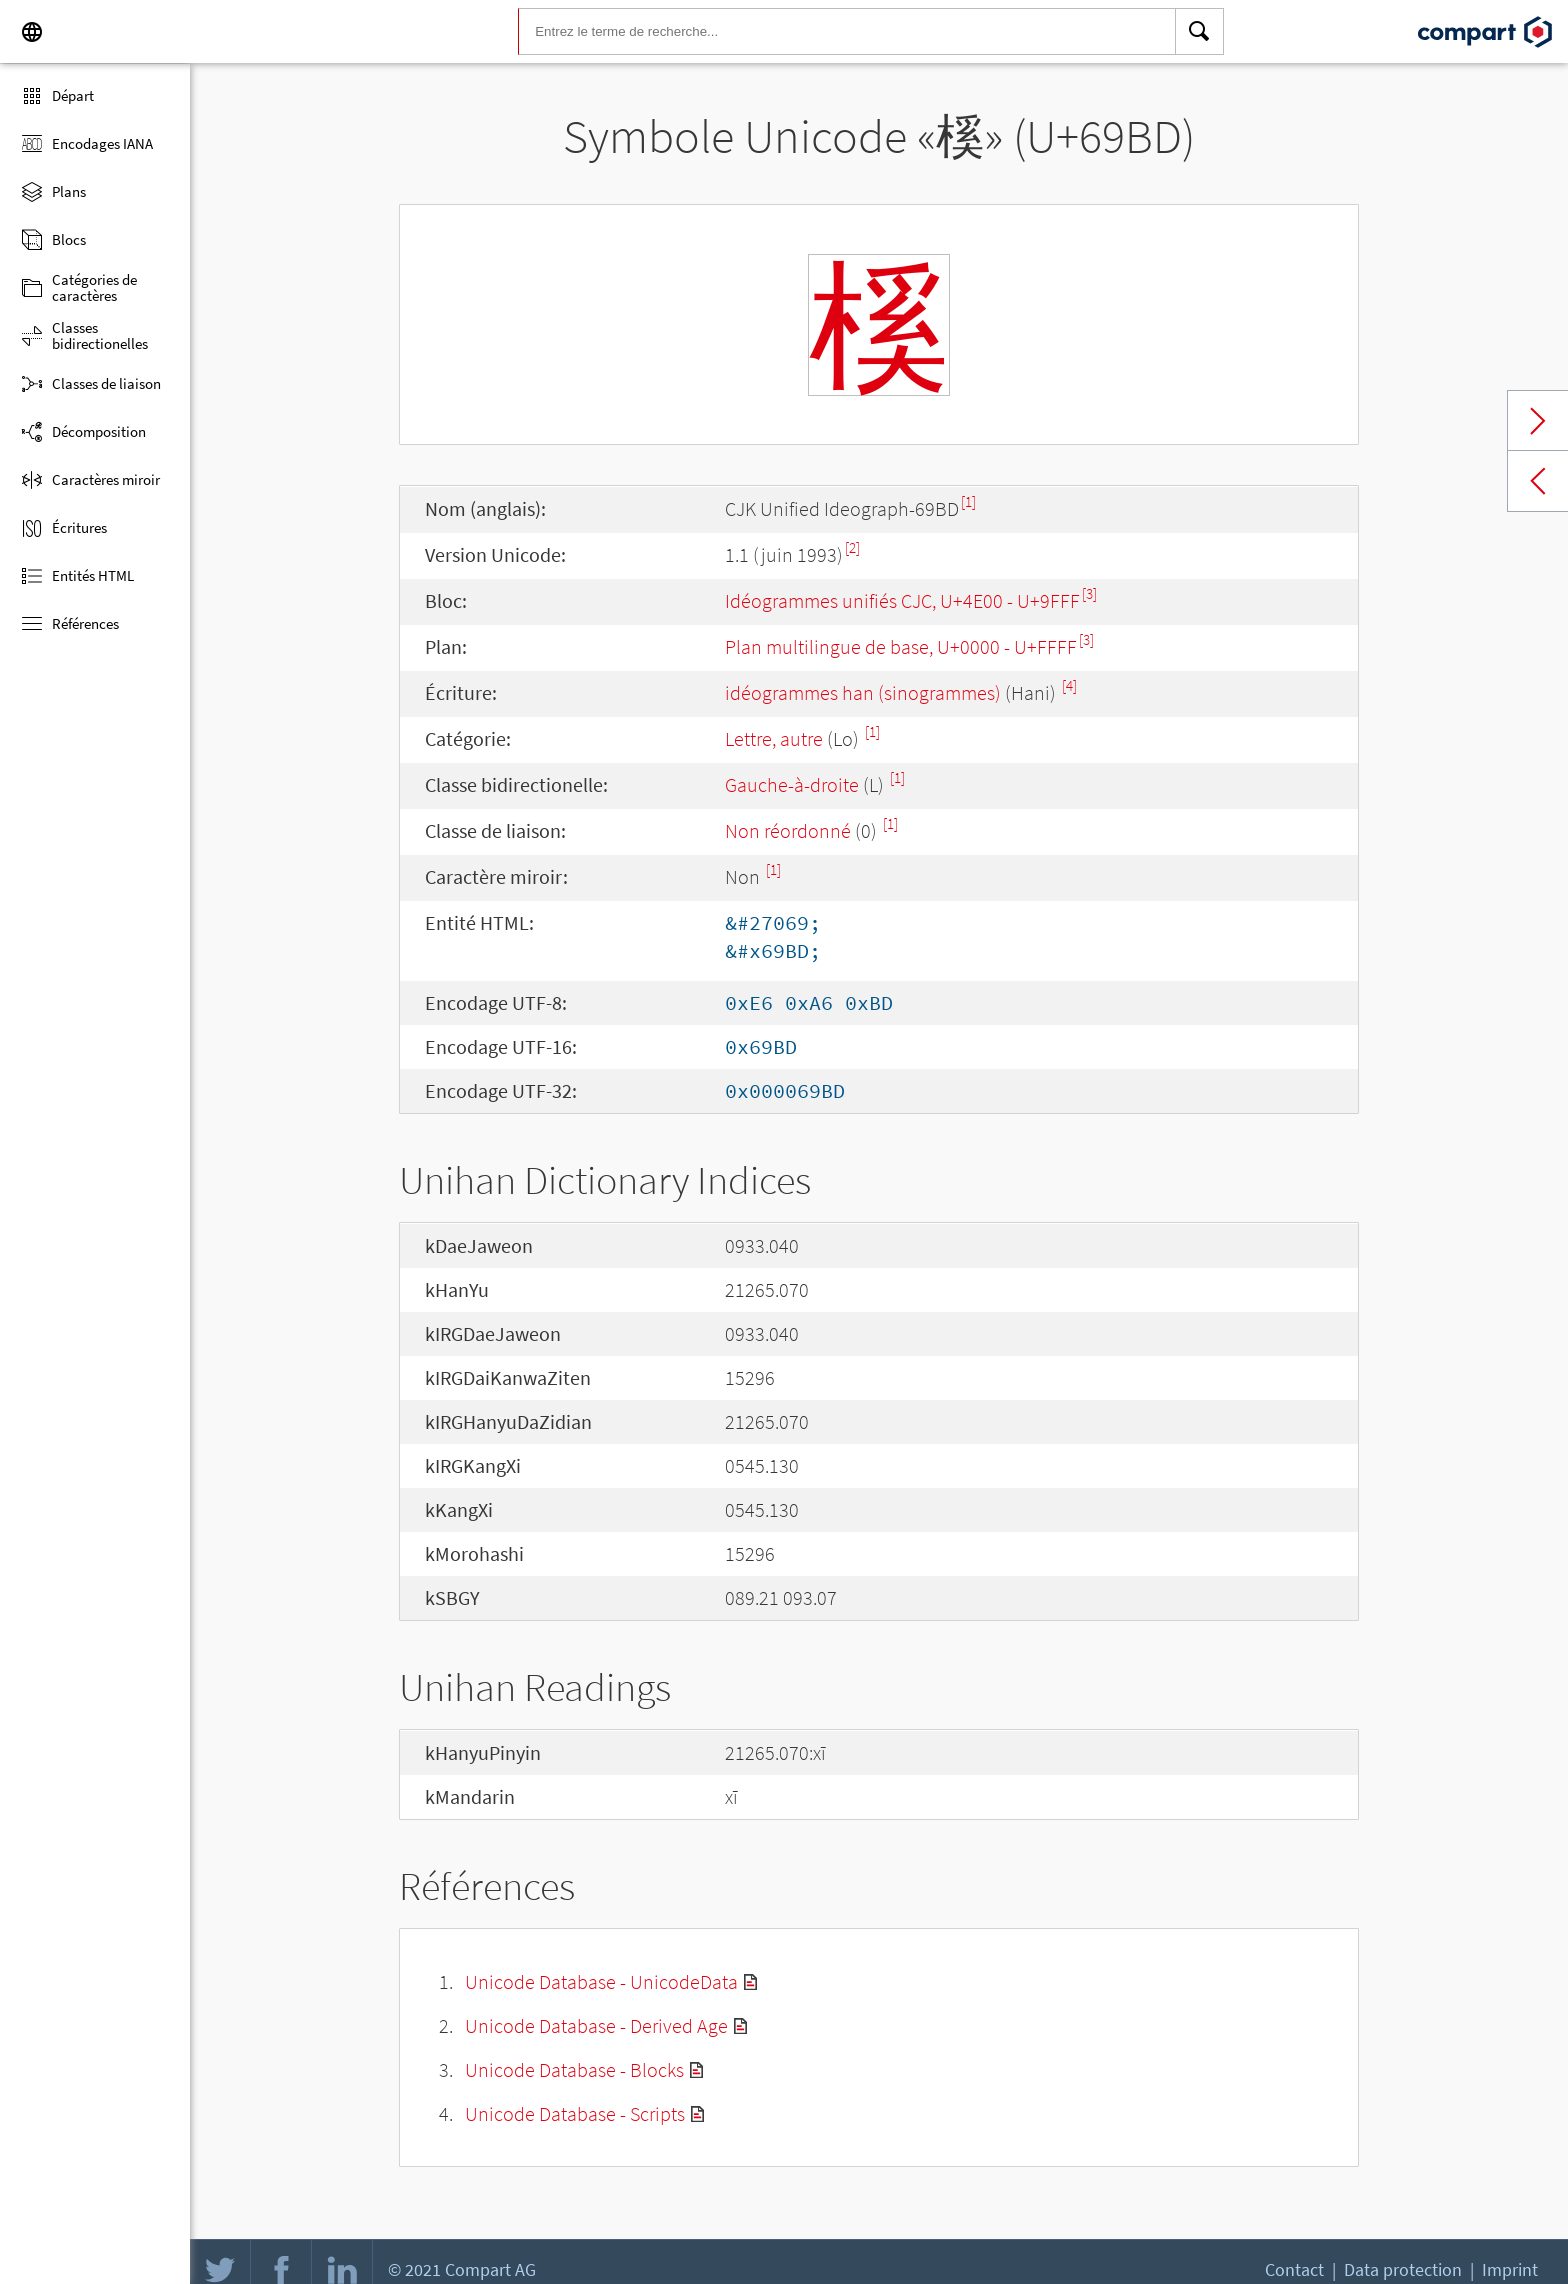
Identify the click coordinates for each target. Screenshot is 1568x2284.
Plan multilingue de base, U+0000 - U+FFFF (901, 646)
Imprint (1510, 2269)
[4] (1069, 685)
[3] (1089, 593)
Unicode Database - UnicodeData (601, 1981)
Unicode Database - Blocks (574, 2069)
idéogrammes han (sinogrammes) (863, 692)
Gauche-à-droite (792, 784)
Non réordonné (788, 830)
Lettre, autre (774, 738)
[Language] (32, 32)
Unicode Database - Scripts (575, 2113)
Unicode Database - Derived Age (596, 2025)
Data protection (1403, 2269)
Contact (1294, 2269)
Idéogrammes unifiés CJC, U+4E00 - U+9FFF (902, 600)
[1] (968, 501)
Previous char (1538, 481)
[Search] (1200, 32)
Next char (1538, 421)
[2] (852, 547)
